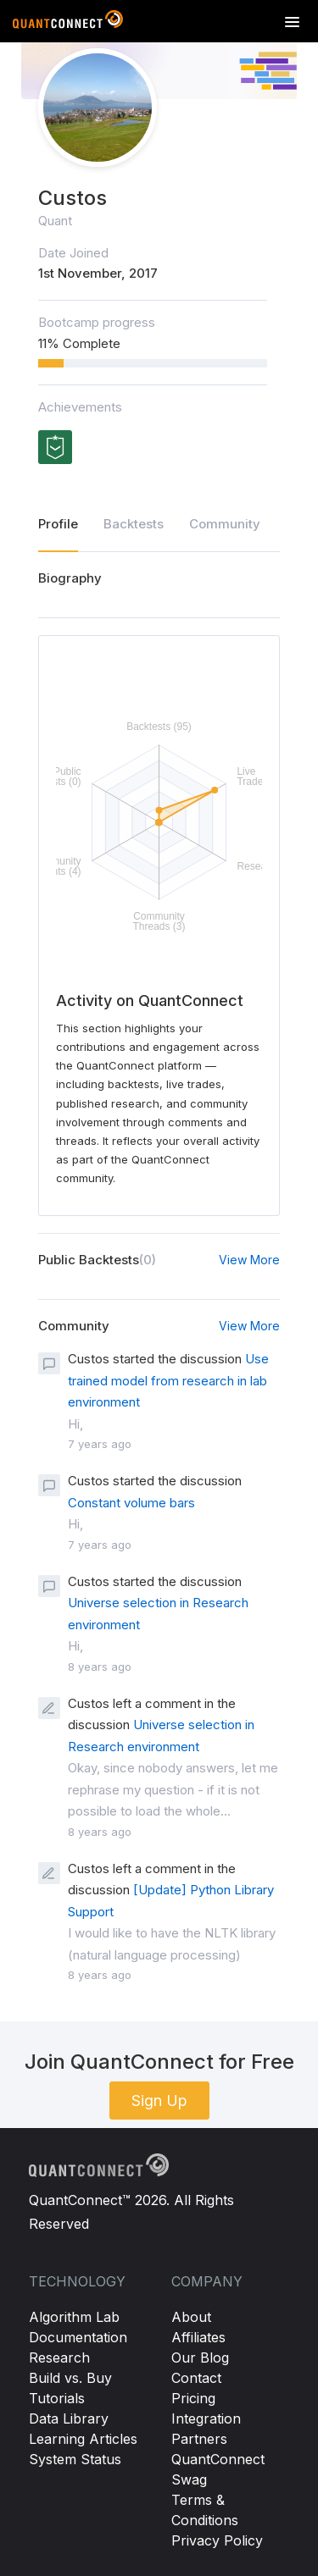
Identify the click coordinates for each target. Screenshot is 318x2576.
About (191, 2316)
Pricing (193, 2398)
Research (59, 2357)
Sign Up (159, 2100)
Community (224, 524)
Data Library (69, 2418)
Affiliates (198, 2337)
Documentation (78, 2337)
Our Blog (200, 2357)
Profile (58, 524)
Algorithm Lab (74, 2316)
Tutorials (57, 2398)
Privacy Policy (217, 2540)
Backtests (133, 524)
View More (249, 1259)
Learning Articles (83, 2438)
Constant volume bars (131, 1503)
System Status (75, 2459)
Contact (196, 2377)
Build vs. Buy (70, 2377)
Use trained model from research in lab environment (168, 1380)
